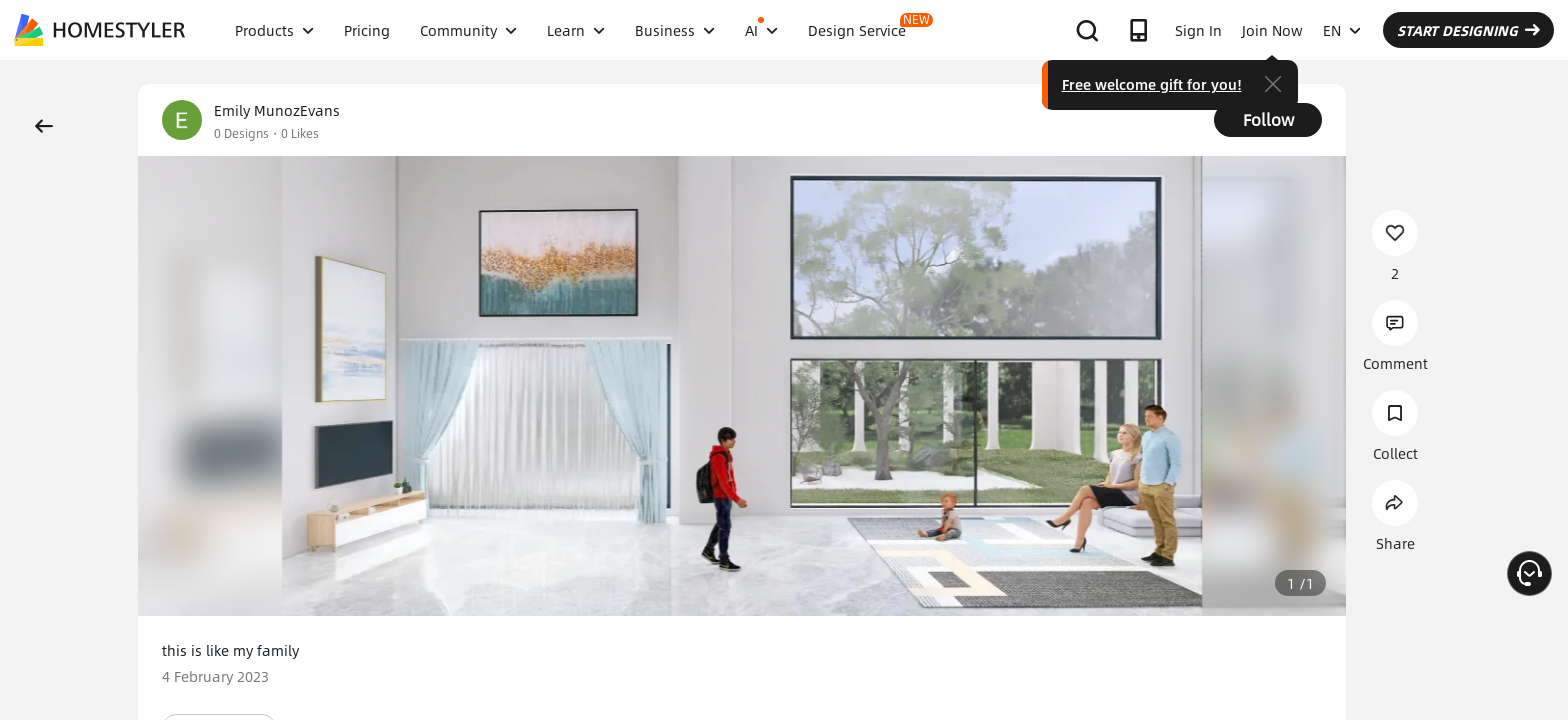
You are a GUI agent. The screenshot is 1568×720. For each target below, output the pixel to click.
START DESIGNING (1468, 30)
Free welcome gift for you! (1152, 84)
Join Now (1272, 30)
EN (1342, 30)
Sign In (1198, 30)
